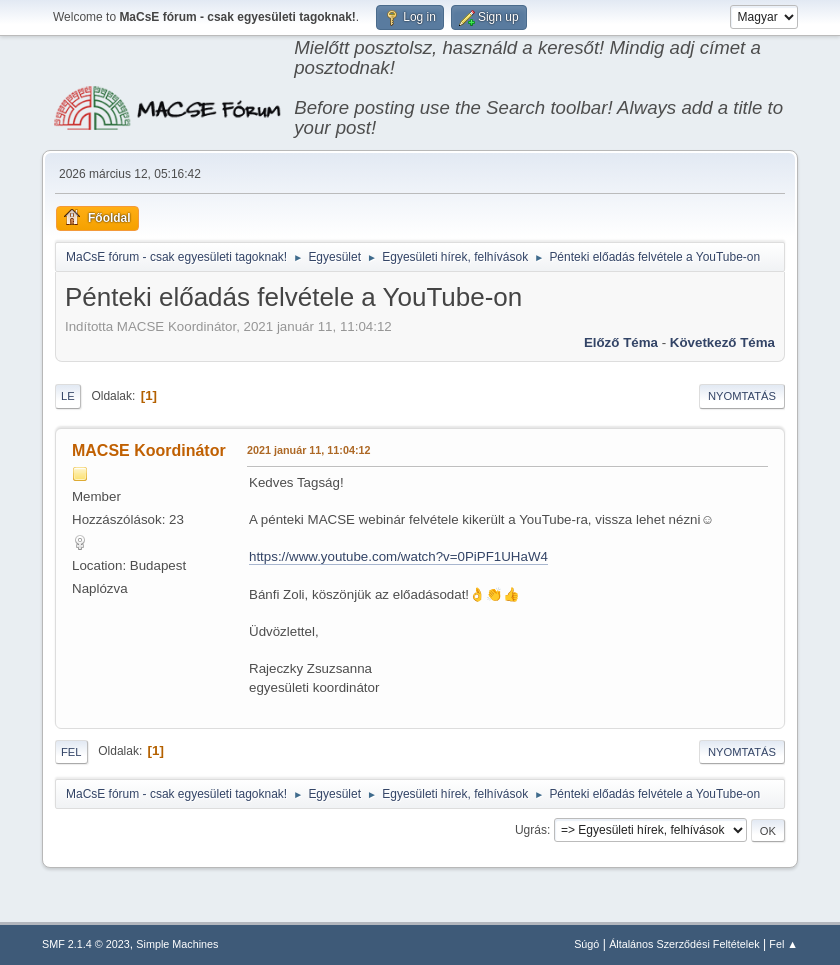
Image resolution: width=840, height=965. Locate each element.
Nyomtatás (742, 396)
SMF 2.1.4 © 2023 (86, 944)
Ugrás (531, 830)
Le (68, 396)
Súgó (586, 944)
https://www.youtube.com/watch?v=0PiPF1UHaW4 (398, 556)
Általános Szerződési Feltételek (684, 944)
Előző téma (621, 342)
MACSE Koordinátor (149, 450)
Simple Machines (177, 944)
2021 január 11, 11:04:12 (308, 450)
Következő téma (722, 342)
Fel (71, 752)
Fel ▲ (783, 944)
